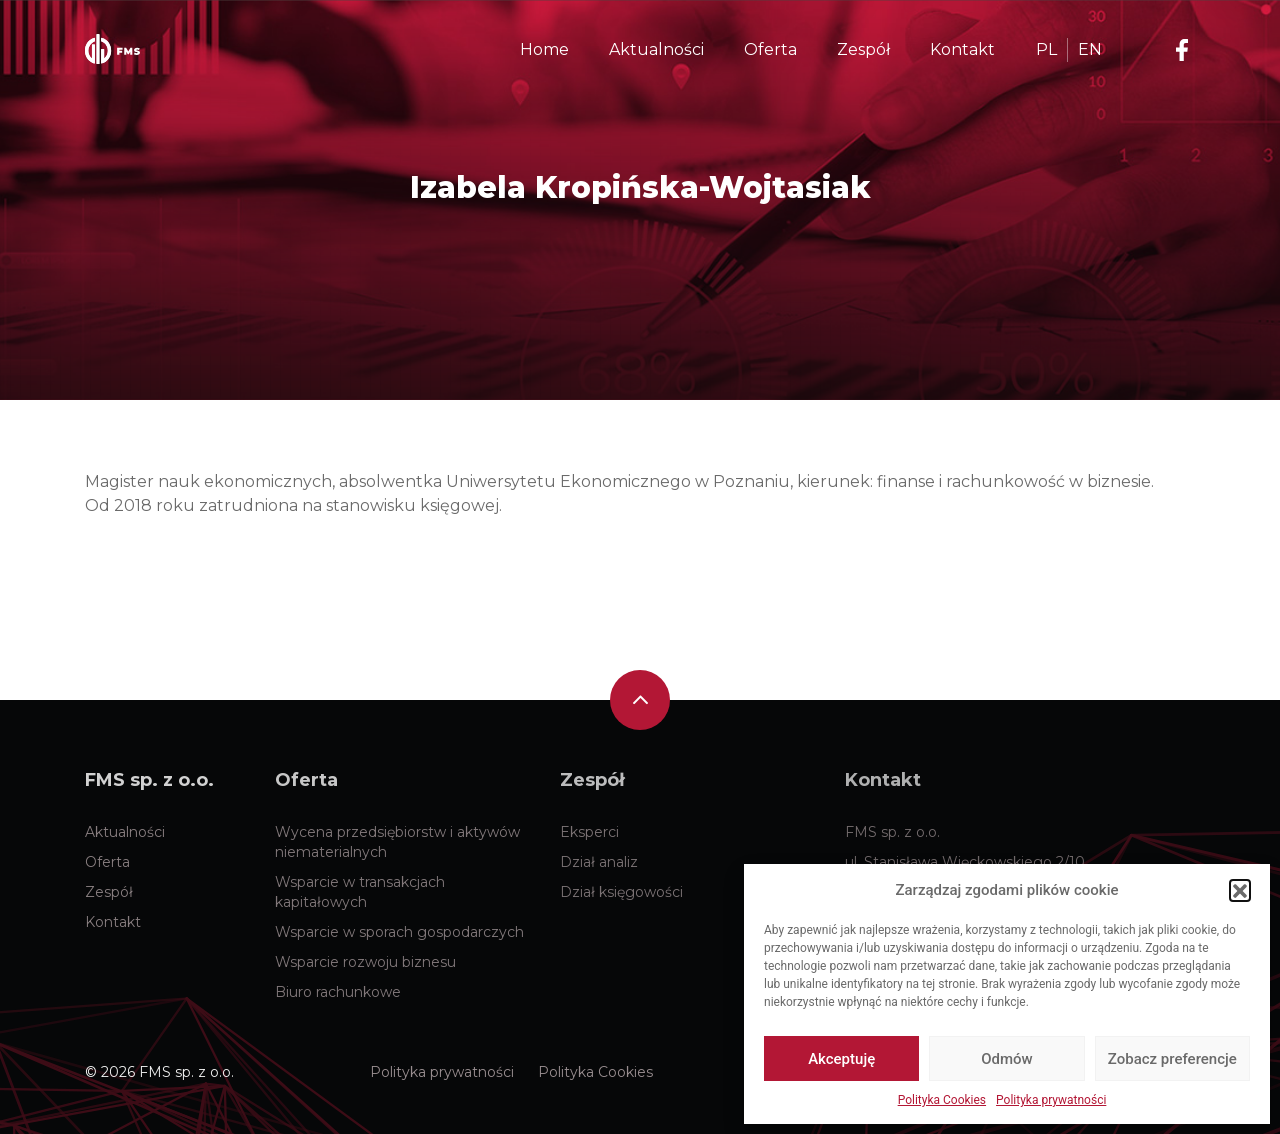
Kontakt (113, 922)
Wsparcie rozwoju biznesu (365, 962)
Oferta (107, 862)
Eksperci (589, 832)
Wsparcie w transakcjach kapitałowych (360, 892)
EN (1090, 49)
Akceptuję (841, 1059)
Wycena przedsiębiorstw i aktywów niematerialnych (397, 842)
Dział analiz (599, 862)
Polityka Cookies (942, 1100)
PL (1046, 49)
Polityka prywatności (1051, 1100)
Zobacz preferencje (1172, 1059)
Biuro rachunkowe (338, 992)
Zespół (109, 892)
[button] (1240, 890)
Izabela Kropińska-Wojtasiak (640, 187)
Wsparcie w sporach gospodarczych (399, 932)
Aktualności (125, 832)
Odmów (1007, 1059)
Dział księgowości (621, 892)
